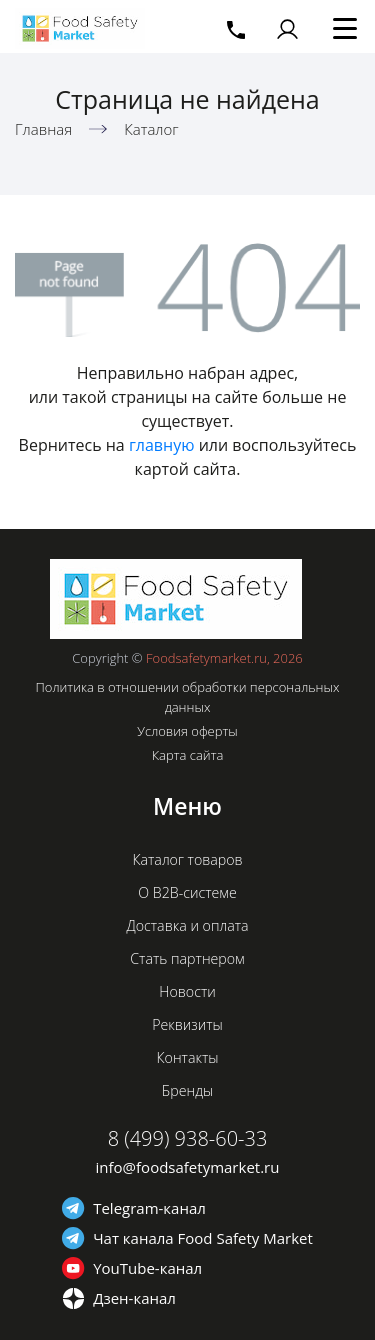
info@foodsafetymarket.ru (188, 1167)
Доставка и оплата (187, 925)
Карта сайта (188, 755)
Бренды (187, 1090)
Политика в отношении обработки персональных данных (188, 697)
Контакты (187, 1057)
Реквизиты (187, 1024)
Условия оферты (187, 731)
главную (162, 445)
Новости (187, 991)
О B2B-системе (187, 892)
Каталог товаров (187, 859)
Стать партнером (187, 958)
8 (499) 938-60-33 (188, 1138)
